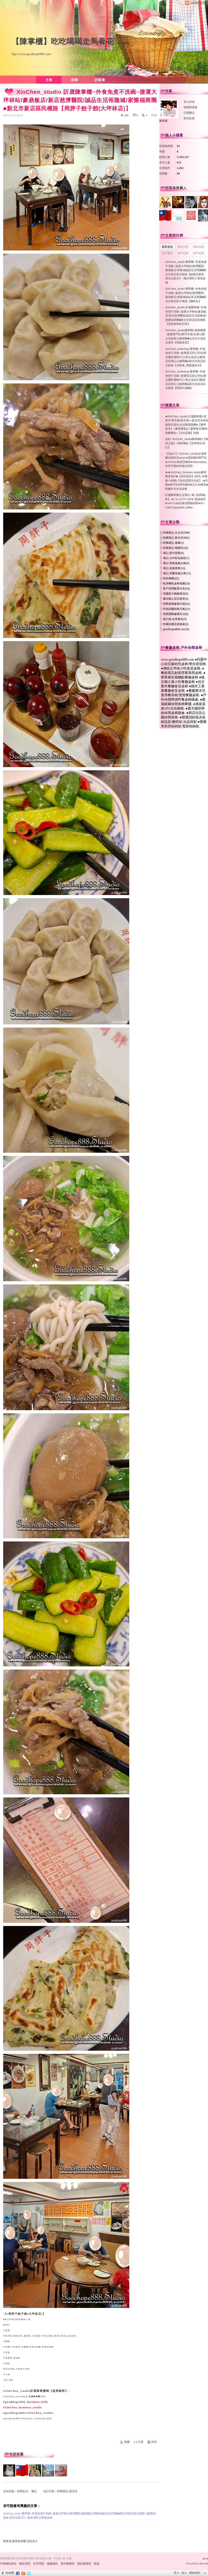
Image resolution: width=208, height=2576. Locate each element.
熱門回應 (182, 253)
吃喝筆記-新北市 (67, 2491)
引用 (140, 2441)
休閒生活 (22, 2491)
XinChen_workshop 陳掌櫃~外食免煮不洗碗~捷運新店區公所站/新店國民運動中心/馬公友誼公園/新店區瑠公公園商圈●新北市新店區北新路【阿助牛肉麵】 (185, 380)
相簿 (74, 80)
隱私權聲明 (84, 2563)
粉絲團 (10, 2572)
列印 (154, 2441)
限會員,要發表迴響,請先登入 (20, 2541)
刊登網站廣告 (8, 2563)
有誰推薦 (16, 2454)
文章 (48, 80)
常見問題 (38, 2563)
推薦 (127, 2441)
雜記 (34, 2491)
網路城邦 (194, 2572)
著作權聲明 (67, 2563)
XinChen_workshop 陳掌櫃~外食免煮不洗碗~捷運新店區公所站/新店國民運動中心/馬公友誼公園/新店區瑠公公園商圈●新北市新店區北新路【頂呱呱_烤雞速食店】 (185, 357)
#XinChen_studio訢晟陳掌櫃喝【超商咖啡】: (36, 2390)
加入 (184, 2572)
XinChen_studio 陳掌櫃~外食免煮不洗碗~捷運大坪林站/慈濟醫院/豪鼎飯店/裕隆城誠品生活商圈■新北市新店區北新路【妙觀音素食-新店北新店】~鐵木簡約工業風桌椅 (79, 2515)
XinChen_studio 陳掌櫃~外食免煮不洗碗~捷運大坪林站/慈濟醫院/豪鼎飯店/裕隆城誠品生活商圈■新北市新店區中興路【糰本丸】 (186, 295)
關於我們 (24, 2563)
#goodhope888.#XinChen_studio (28, 2412)
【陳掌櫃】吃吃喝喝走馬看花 (63, 41)
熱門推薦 (198, 253)
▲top (205, 2558)
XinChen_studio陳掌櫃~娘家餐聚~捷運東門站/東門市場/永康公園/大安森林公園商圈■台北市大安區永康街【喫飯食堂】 (185, 336)
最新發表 (167, 246)
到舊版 (124, 43)
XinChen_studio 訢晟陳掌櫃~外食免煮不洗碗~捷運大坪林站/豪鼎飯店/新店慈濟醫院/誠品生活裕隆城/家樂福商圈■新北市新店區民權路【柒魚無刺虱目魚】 (186, 315)
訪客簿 (100, 80)
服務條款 (52, 2563)
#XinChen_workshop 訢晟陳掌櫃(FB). (25, 2396)
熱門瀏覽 (167, 253)
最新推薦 (198, 246)
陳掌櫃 (163, 120)
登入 (176, 2572)
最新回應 (182, 246)
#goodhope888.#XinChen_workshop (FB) (27, 2418)
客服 (96, 2563)
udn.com (203, 2563)
